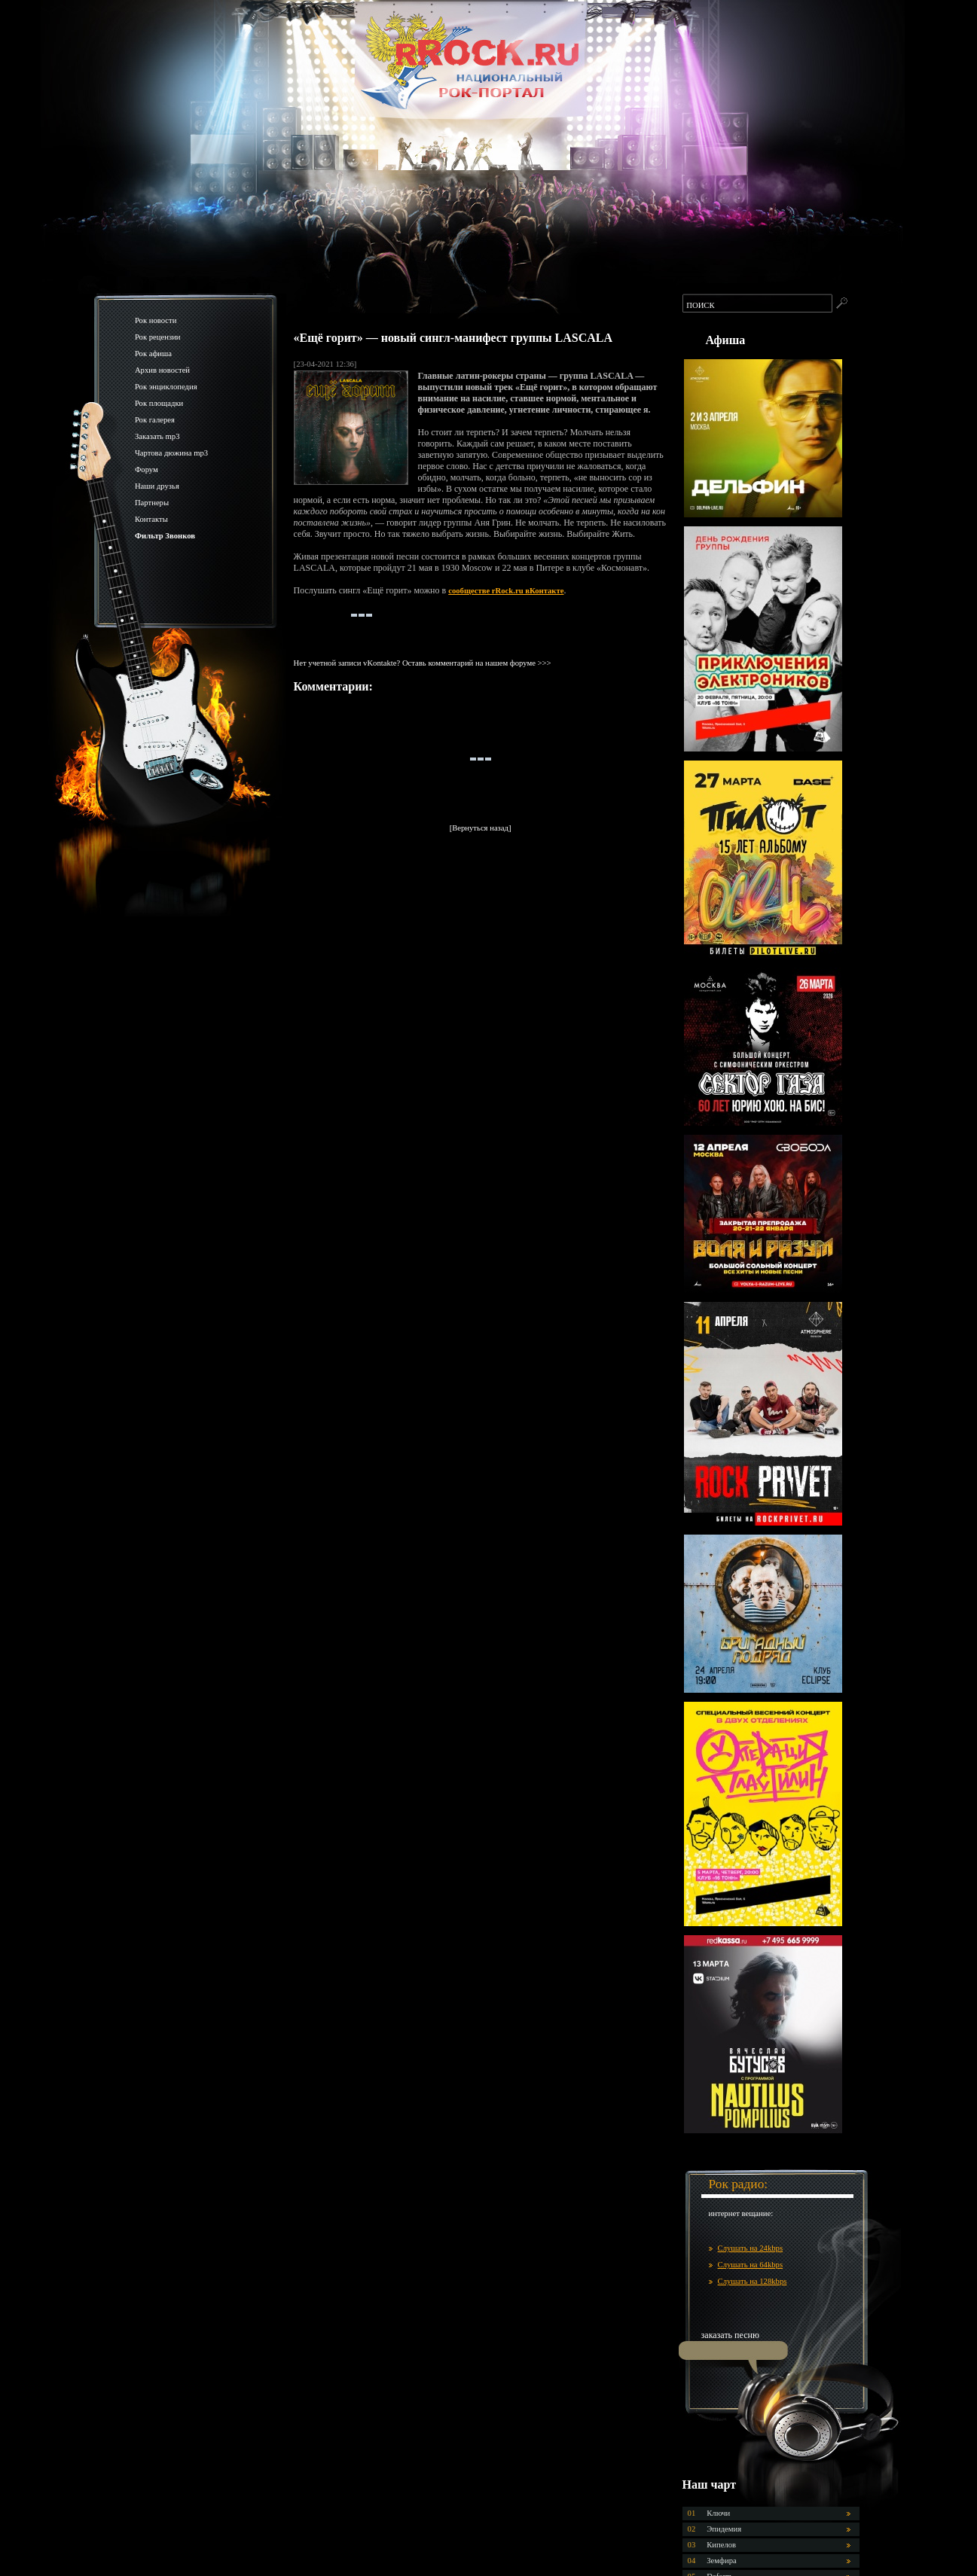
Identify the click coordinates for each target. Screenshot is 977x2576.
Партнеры (152, 502)
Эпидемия (724, 2529)
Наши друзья (157, 486)
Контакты (151, 519)
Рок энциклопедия (166, 387)
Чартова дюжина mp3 (171, 453)
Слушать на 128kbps (752, 2281)
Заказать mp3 (157, 436)
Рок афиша (153, 353)
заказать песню (730, 2335)
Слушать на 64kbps (750, 2264)
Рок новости (156, 320)
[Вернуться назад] (480, 828)
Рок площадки (159, 403)
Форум (146, 469)
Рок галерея (155, 420)
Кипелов (721, 2545)
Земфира (721, 2560)
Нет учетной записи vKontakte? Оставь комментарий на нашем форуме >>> (422, 663)
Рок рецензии (158, 337)
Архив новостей (162, 370)
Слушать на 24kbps (750, 2248)
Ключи (718, 2513)
